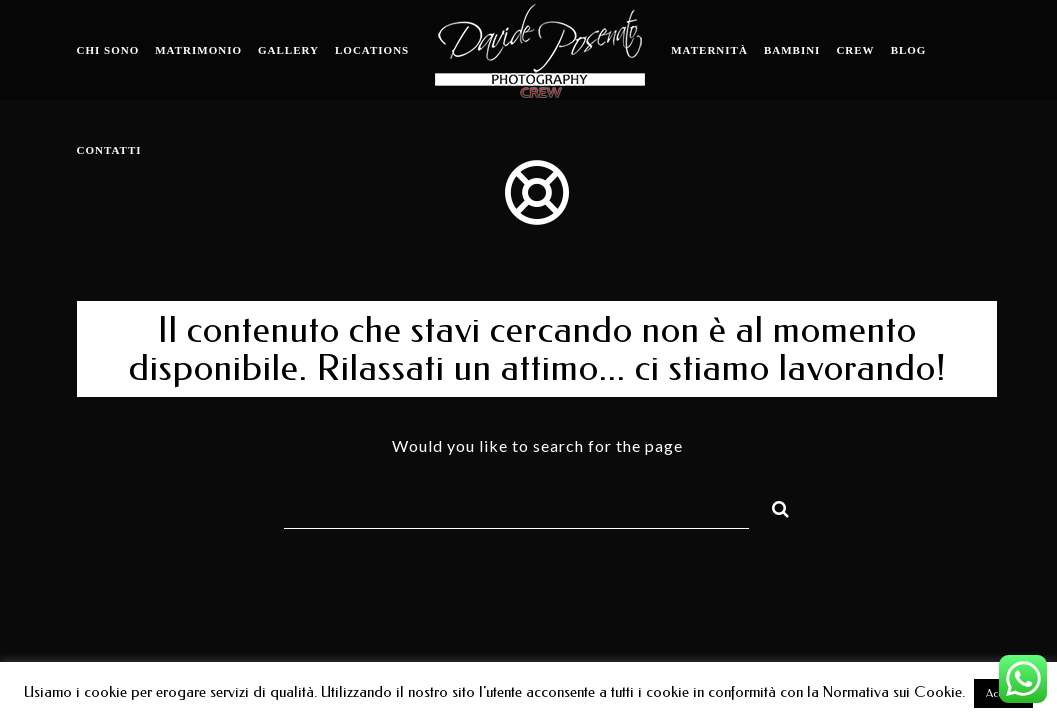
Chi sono (108, 50)
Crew (855, 50)
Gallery (288, 50)
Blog (909, 50)
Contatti (109, 150)
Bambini (792, 50)
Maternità (709, 50)
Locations (372, 50)
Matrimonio (198, 50)
